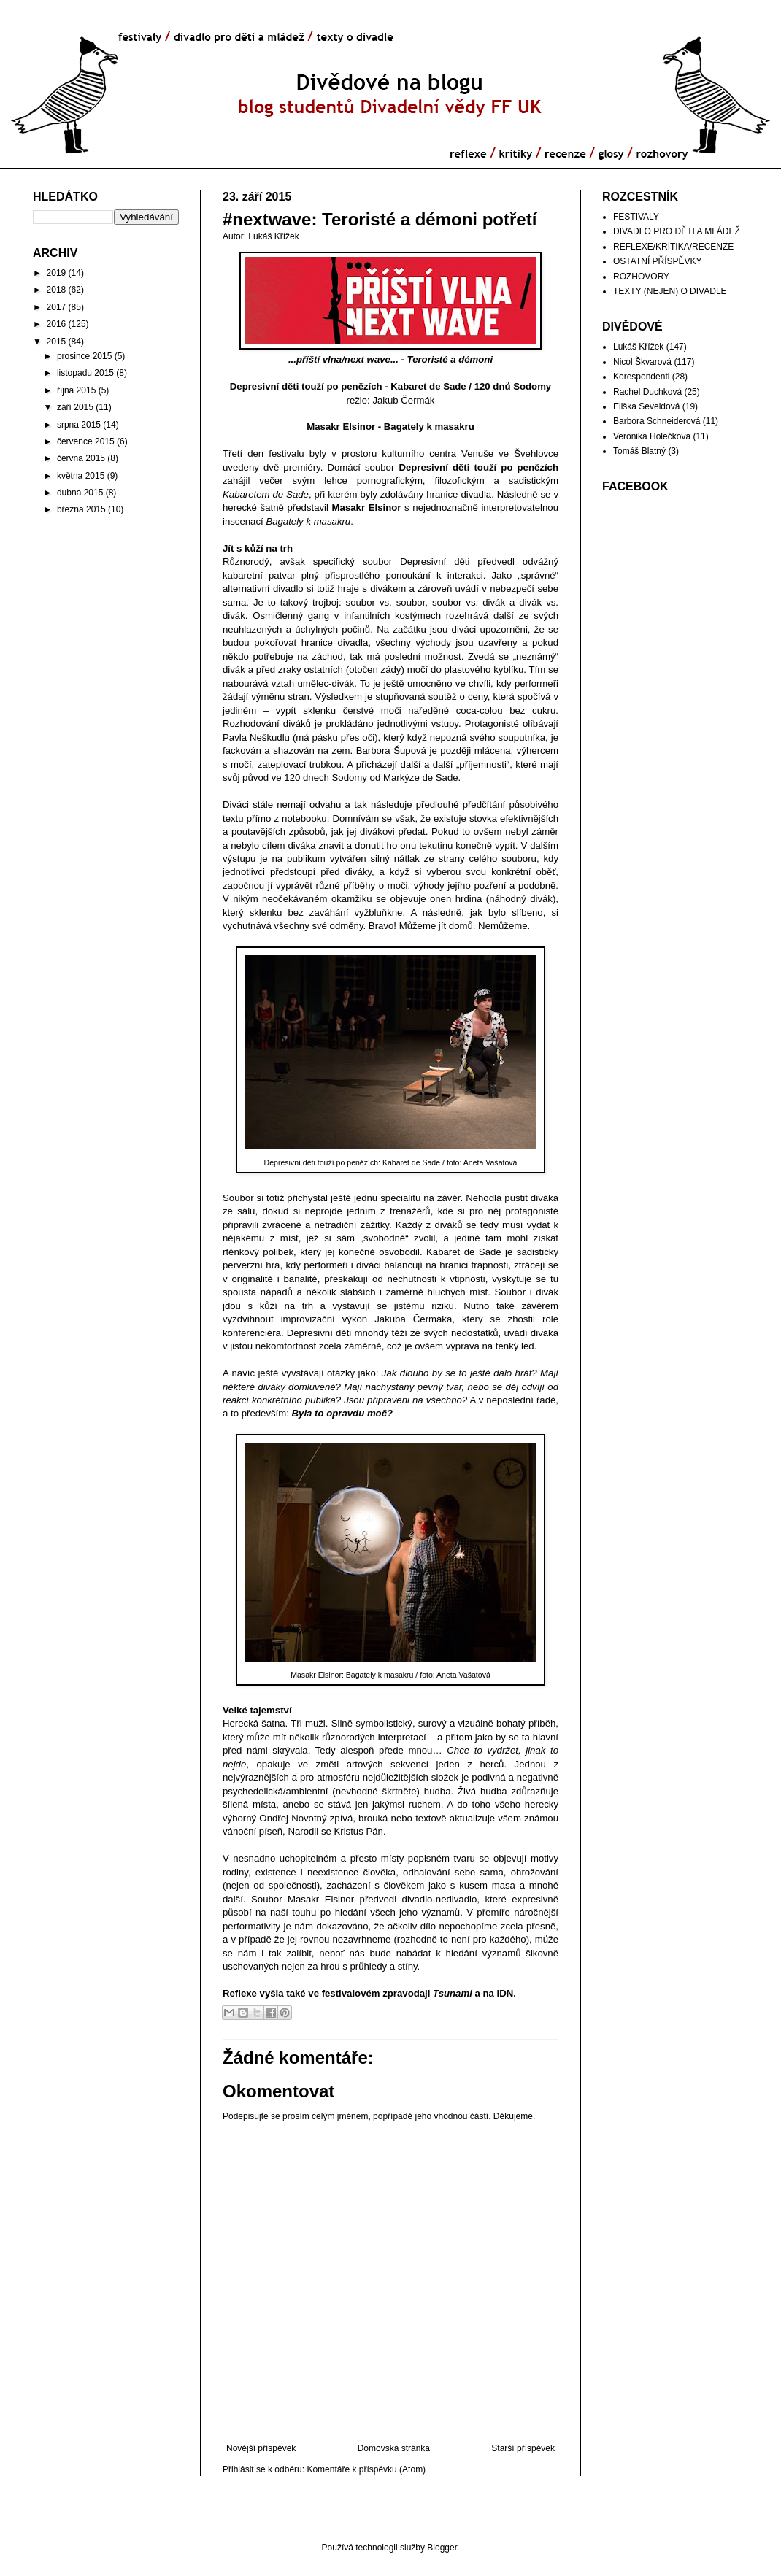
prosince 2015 (84, 356)
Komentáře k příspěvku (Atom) (366, 2469)
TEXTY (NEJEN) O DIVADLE (670, 291)
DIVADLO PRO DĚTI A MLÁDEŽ (676, 231)
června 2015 (81, 458)
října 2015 (76, 390)
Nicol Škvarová (642, 362)
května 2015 (80, 476)
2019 (56, 273)
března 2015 (81, 509)
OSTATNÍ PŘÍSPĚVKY (657, 261)
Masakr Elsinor (341, 426)
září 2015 (75, 407)
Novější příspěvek (261, 2448)
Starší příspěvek (523, 2448)
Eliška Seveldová (646, 406)
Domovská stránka (394, 2448)
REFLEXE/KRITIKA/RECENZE (673, 247)
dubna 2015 (80, 492)
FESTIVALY (636, 217)
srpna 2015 (79, 425)
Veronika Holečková (651, 436)
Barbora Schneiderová (656, 421)
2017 (56, 307)
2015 (56, 341)
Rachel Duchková (647, 392)
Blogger (442, 2547)
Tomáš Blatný (639, 451)
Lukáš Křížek (638, 347)
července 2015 (86, 441)
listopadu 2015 (85, 373)
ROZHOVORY (641, 276)
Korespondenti (641, 376)
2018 (56, 290)
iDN (505, 1993)
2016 (56, 324)
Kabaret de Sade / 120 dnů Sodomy (470, 386)
